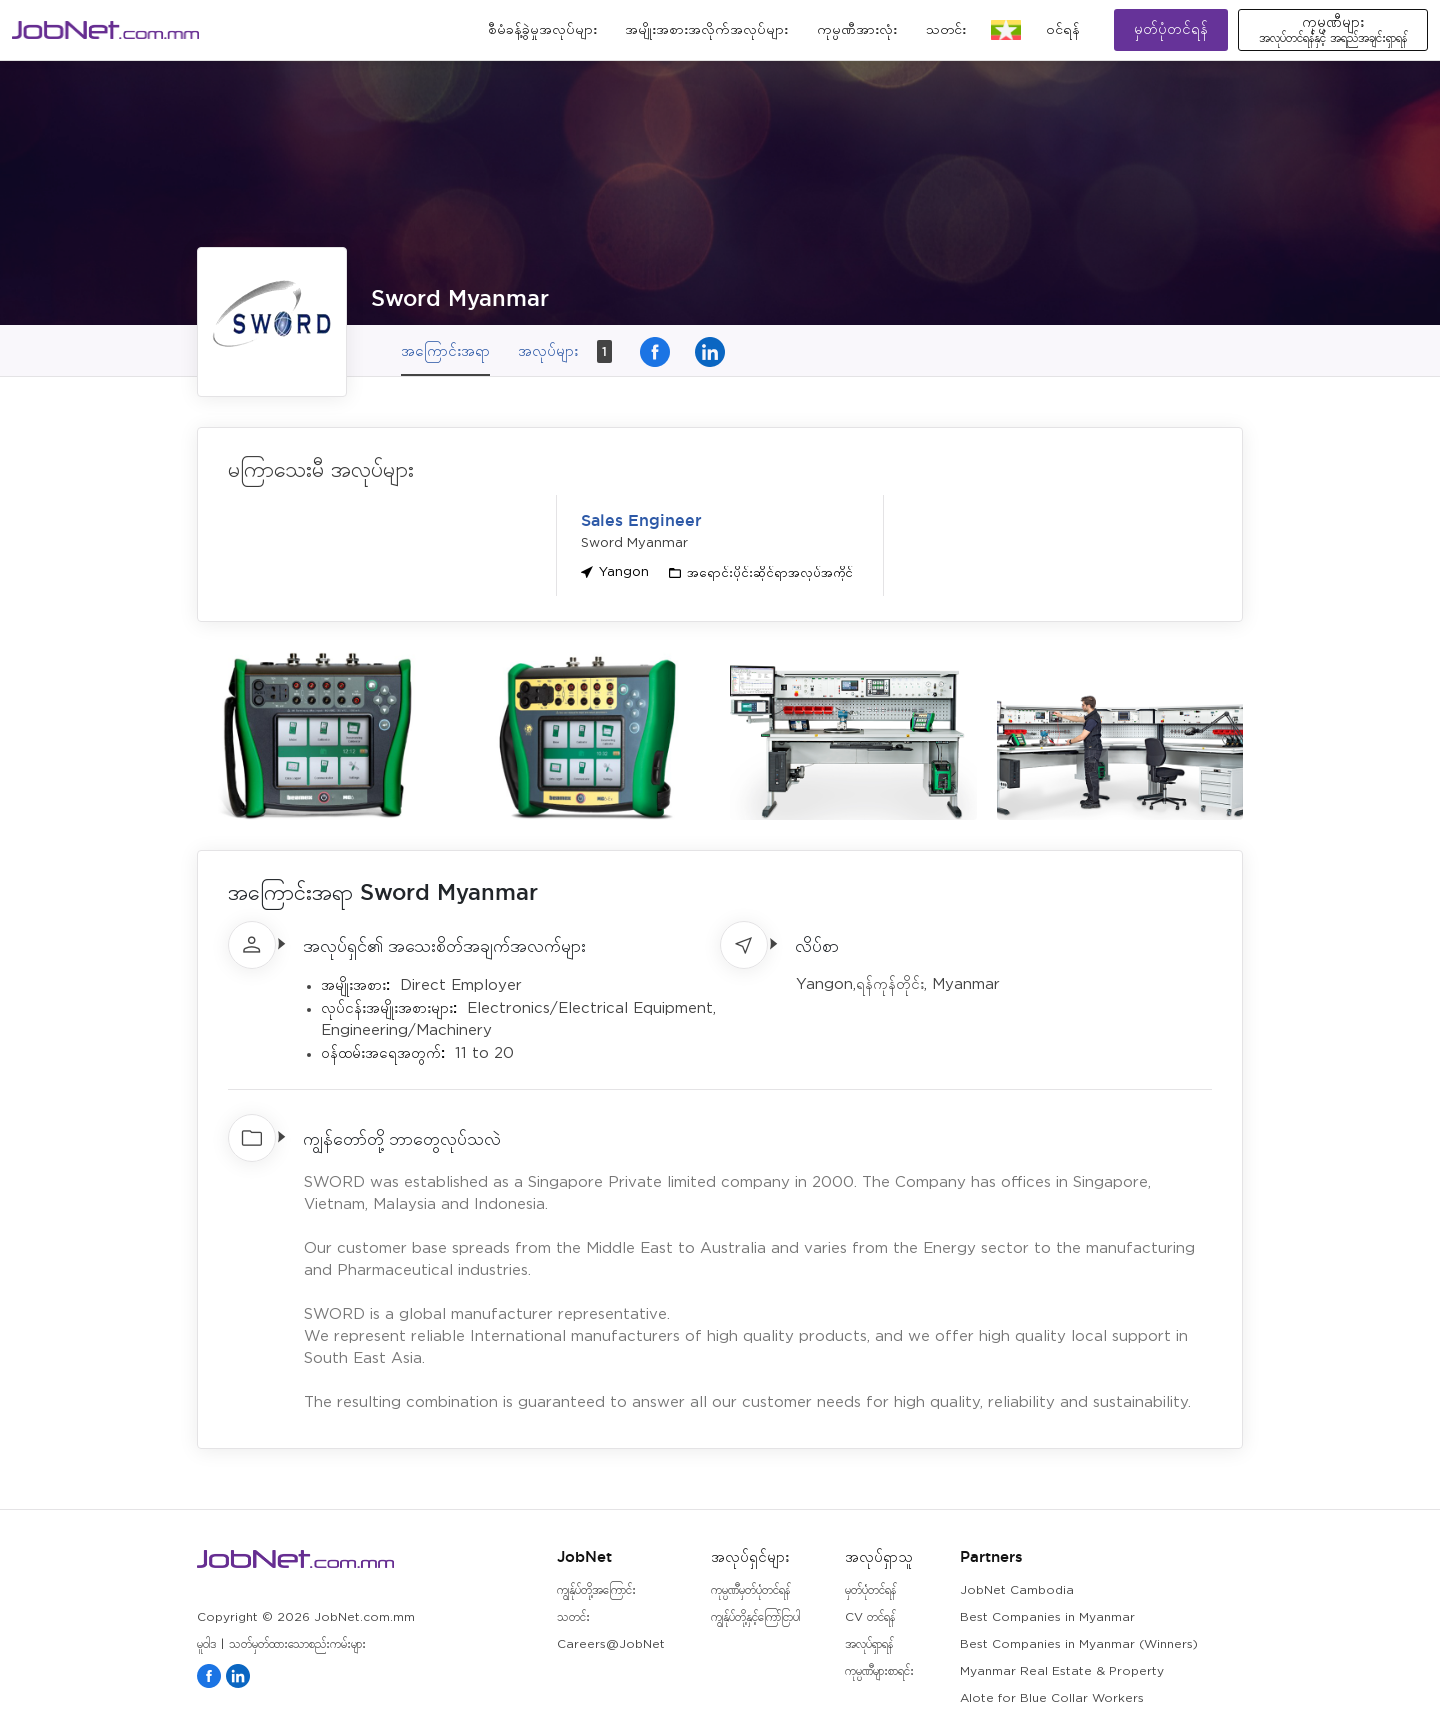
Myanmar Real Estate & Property (1062, 1671)
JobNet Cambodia (1017, 1590)
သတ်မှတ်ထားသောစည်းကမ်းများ (297, 1644)
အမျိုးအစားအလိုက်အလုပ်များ (706, 30)
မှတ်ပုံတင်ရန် (1171, 29)
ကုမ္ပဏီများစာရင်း (879, 1671)
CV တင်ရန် (870, 1617)
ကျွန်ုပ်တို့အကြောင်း (596, 1590)
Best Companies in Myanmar (1047, 1617)
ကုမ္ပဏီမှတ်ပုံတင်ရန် (750, 1590)
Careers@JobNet (611, 1644)
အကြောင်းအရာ (445, 350)
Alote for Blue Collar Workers (1052, 1698)
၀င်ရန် (1063, 30)
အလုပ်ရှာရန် (869, 1644)
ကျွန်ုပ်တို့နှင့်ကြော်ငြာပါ (755, 1617)
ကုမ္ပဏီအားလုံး (857, 30)
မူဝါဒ (206, 1644)
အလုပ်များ (565, 351)
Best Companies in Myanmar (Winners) (1079, 1644)
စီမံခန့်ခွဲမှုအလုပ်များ (542, 30)
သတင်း (946, 30)
